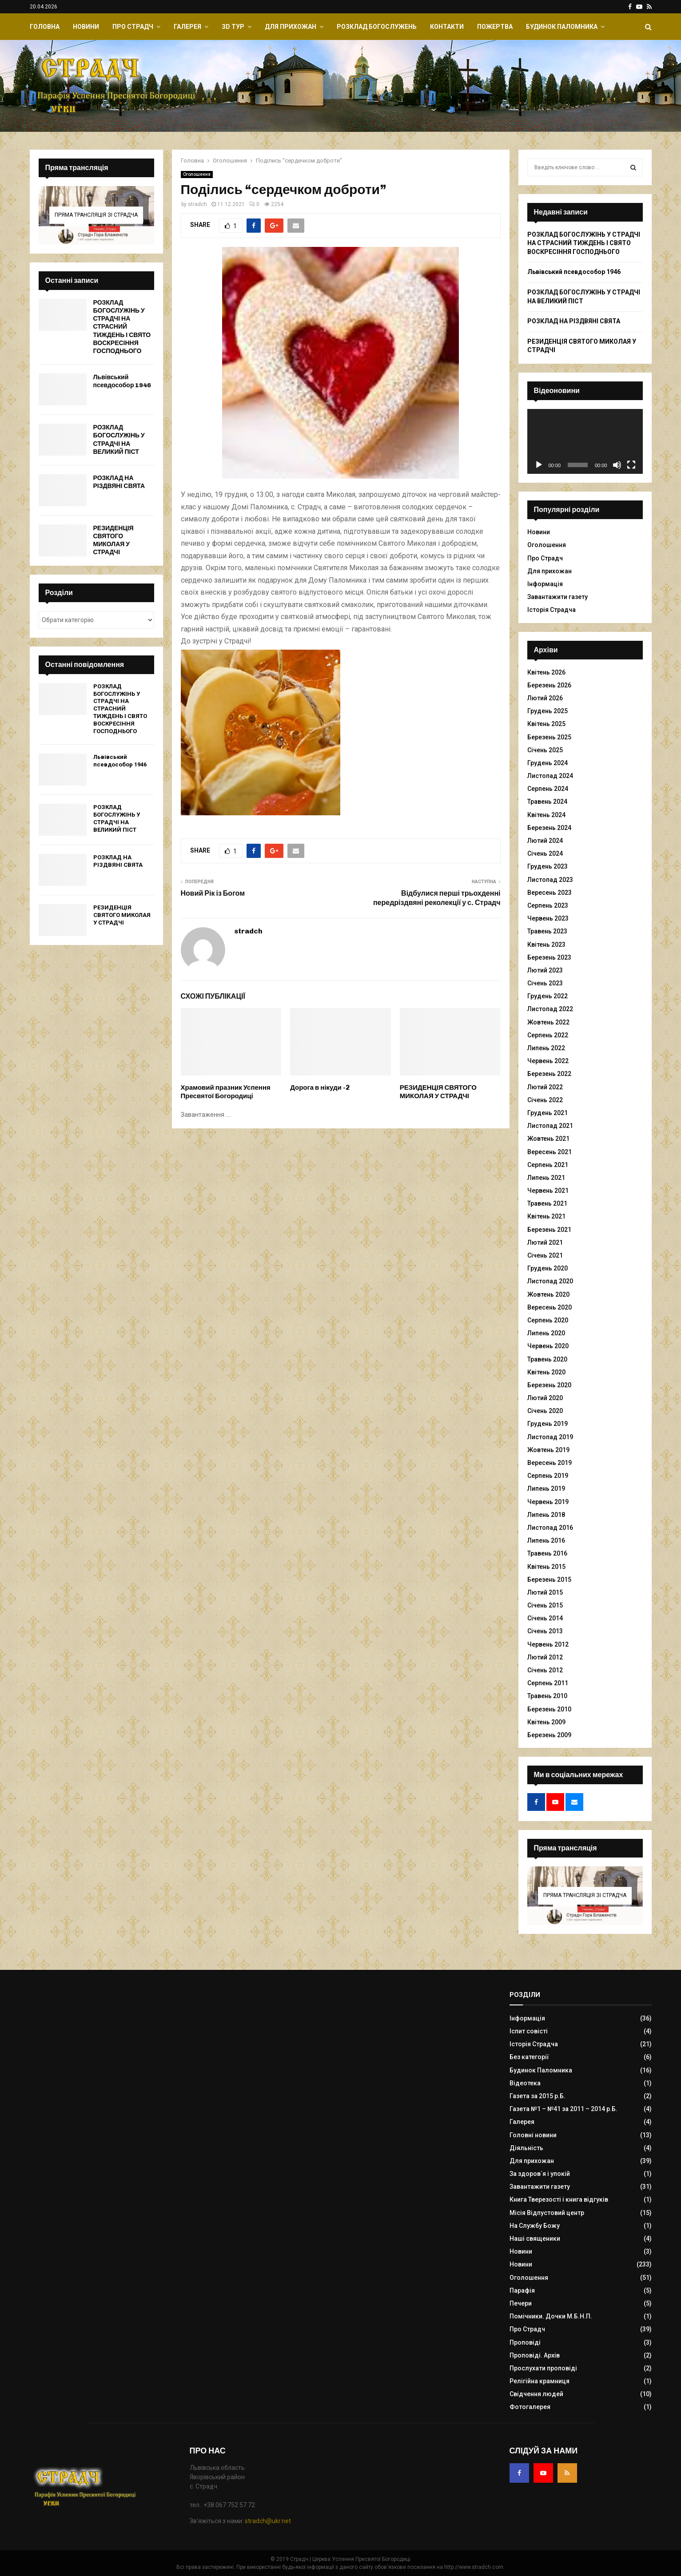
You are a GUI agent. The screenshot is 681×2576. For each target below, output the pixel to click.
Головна (45, 26)
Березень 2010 (549, 1709)
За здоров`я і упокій (540, 2173)
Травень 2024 (547, 801)
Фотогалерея (530, 2406)
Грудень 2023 (547, 866)
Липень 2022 (546, 1048)
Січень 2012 (545, 1670)
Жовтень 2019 (548, 1449)
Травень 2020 (547, 1359)
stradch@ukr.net (268, 2520)
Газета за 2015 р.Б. (538, 2096)
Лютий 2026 (545, 698)
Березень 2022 (549, 1073)
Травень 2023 (547, 931)
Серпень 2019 (547, 1475)
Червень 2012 (548, 1644)
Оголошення (197, 174)
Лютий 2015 (545, 1592)
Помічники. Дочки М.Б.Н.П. (551, 2316)
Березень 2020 (549, 1385)
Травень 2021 (547, 1203)
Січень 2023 (545, 983)
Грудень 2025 (547, 710)
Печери (521, 2303)
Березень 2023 (549, 957)
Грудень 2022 (547, 996)
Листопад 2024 (550, 775)
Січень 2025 (545, 750)
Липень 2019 (546, 1488)
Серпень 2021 (547, 1164)
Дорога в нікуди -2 (320, 1088)
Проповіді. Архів (535, 2355)
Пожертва (495, 26)
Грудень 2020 (547, 1268)
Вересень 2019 (549, 1462)
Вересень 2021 (549, 1151)
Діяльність (526, 2147)
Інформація (545, 583)
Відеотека (525, 2083)
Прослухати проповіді (543, 2368)
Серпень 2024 (547, 788)
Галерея (187, 26)
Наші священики (535, 2238)
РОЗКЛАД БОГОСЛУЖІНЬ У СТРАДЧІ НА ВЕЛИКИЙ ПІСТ (119, 440)
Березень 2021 (549, 1229)
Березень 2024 (549, 827)
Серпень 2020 (547, 1320)
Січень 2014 (545, 1618)
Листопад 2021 (550, 1125)
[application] (585, 441)
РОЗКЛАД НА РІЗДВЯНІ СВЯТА (119, 482)
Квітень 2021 (546, 1216)
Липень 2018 (546, 1514)
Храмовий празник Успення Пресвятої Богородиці (226, 1092)
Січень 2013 (545, 1631)
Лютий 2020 (545, 1397)
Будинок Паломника (561, 26)
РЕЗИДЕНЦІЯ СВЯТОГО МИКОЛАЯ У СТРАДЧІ (438, 1092)
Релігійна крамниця (539, 2381)
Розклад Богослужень (377, 26)
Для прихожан (290, 26)
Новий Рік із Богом (213, 893)
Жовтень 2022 (548, 1022)
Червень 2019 (548, 1501)
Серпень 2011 (547, 1683)
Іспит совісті (529, 2031)
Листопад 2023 (550, 879)
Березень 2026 (549, 685)
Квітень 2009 (546, 1722)
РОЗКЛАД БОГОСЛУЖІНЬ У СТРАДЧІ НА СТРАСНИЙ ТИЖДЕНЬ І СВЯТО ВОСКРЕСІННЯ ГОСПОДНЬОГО (122, 327)
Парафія (522, 2290)
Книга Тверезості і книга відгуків (559, 2199)
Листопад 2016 (550, 1527)
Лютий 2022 (545, 1087)
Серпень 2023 (547, 905)
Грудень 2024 (547, 762)
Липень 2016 (546, 1540)
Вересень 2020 (549, 1307)
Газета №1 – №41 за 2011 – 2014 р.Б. (563, 2108)
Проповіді (525, 2342)
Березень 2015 (549, 1579)
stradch (197, 204)
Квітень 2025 (546, 723)
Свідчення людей (536, 2393)
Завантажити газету (557, 596)
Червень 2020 (548, 1346)
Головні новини (533, 2135)
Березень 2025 (549, 737)
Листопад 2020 (550, 1281)
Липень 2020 (546, 1333)
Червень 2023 (548, 918)
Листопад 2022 (550, 1008)
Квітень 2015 (546, 1566)
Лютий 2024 (545, 840)
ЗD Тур (233, 26)
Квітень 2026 (546, 672)
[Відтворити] (538, 464)
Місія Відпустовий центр (547, 2212)
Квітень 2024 (546, 814)
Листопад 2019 (550, 1437)
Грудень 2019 (547, 1423)
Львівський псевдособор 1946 (122, 381)
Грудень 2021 (547, 1112)
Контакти (447, 26)
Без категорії (529, 2056)
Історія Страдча (551, 609)
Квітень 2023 (546, 944)
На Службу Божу (535, 2225)
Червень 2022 (548, 1060)
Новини (86, 26)
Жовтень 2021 (548, 1138)
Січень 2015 (545, 1605)
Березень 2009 (549, 1735)
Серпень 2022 (547, 1035)
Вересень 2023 (549, 892)
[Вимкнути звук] (617, 464)
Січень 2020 (545, 1410)
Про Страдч (132, 26)
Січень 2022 (545, 1099)
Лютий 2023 (545, 970)
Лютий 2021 (545, 1242)
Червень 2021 (548, 1190)
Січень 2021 (545, 1255)
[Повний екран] (631, 464)
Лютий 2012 (545, 1657)
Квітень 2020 (546, 1372)
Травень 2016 (547, 1553)
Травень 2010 (547, 1695)
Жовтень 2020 (548, 1294)
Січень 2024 (545, 853)
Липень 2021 (546, 1177)
